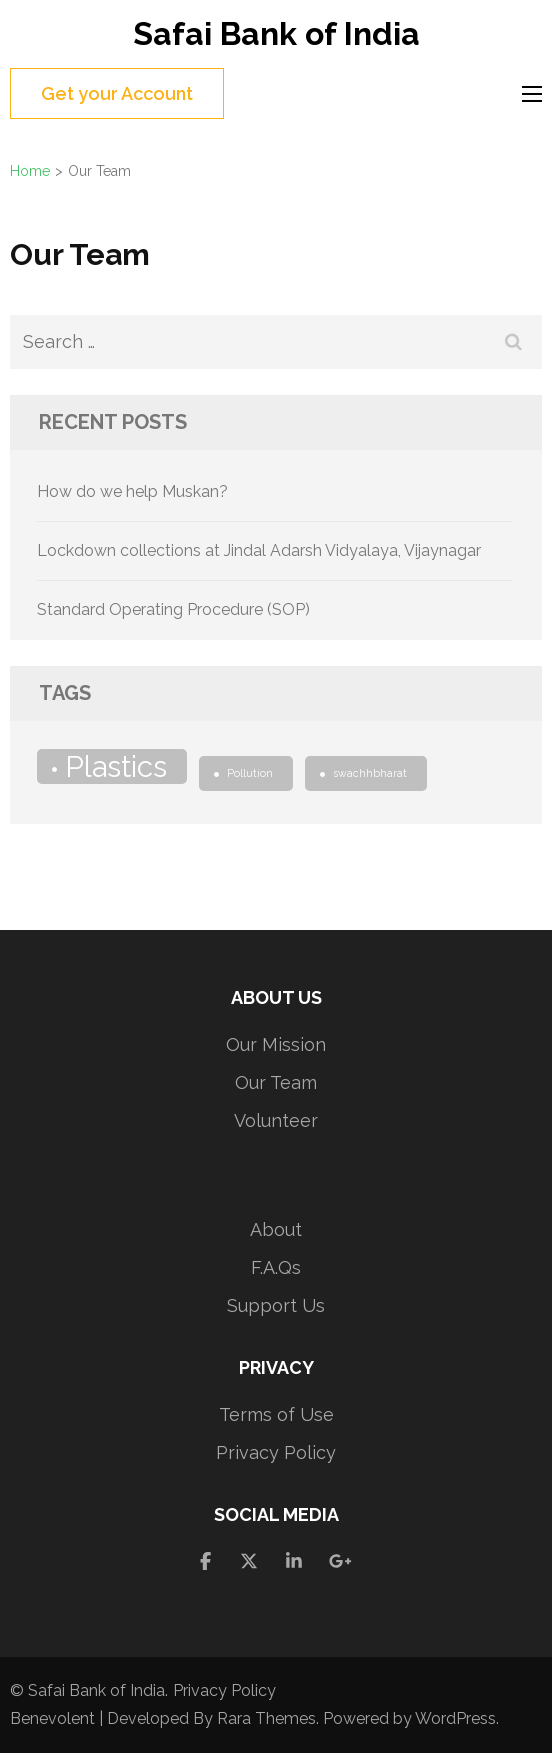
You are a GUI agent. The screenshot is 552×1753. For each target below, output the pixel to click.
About (276, 1229)
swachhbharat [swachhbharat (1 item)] (370, 773)
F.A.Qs (276, 1267)
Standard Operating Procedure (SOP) (173, 609)
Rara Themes (266, 1718)
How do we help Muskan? (132, 491)
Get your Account (117, 93)
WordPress (455, 1718)
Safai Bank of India (276, 33)
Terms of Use (276, 1414)
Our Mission (276, 1044)
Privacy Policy (276, 1452)
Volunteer (276, 1120)
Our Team (276, 1082)
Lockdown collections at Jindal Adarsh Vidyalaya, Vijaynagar (259, 550)
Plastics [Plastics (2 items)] (116, 766)
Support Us (276, 1305)
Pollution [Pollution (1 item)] (250, 773)
